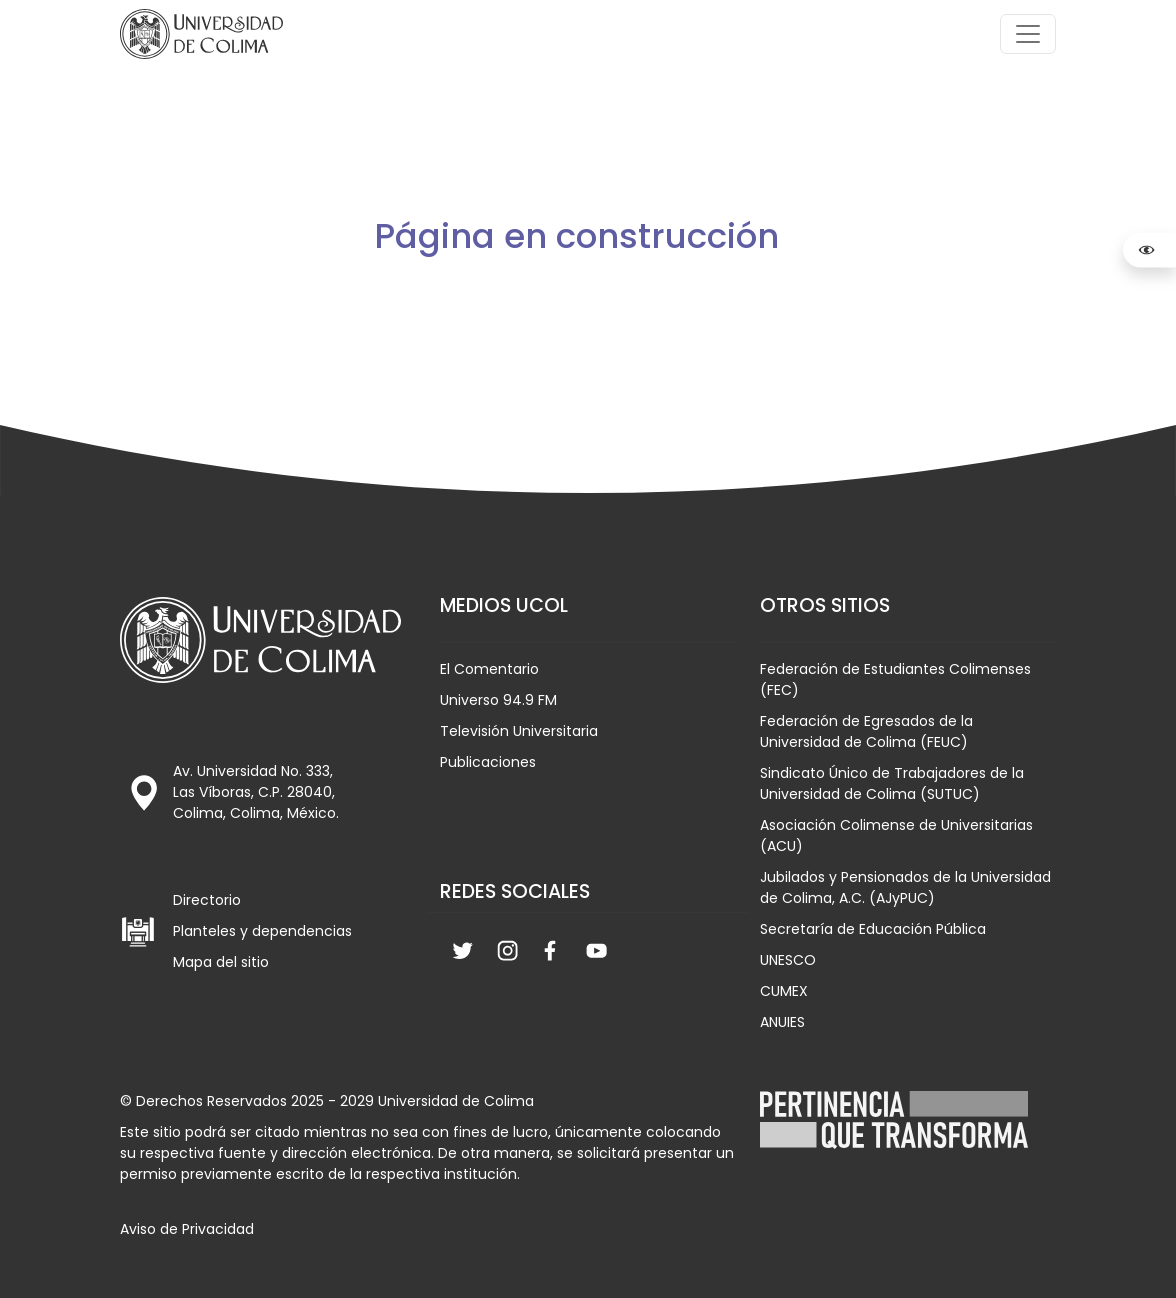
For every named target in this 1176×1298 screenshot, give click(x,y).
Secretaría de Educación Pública (873, 929)
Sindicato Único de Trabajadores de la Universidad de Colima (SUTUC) (892, 783)
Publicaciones (488, 762)
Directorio (207, 900)
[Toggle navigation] (1028, 34)
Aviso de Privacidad (187, 1229)
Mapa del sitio (221, 962)
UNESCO (788, 960)
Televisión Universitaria (519, 731)
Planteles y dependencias (262, 931)
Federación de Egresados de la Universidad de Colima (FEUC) (866, 731)
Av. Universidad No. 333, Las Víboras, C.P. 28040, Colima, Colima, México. (256, 792)
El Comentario (489, 669)
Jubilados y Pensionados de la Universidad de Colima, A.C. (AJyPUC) (905, 887)
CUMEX (784, 991)
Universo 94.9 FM (498, 700)
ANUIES (782, 1022)
